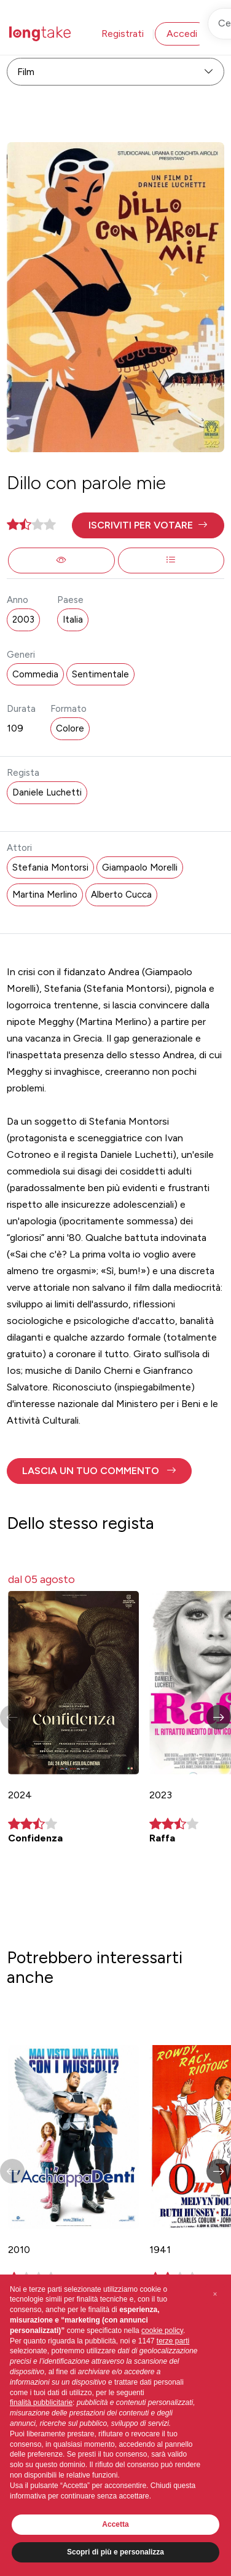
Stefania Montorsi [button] (50, 867)
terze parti (173, 2341)
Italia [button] (73, 619)
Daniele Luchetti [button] (47, 792)
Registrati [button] (122, 33)
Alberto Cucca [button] (121, 894)
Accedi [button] (181, 33)
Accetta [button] (115, 2524)
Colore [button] (70, 728)
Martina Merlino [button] (44, 894)
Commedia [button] (35, 674)
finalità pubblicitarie (41, 2402)
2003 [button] (23, 619)
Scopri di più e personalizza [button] (115, 2552)
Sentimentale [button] (100, 674)
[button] (148, 525)
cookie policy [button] (162, 2330)
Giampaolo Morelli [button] (140, 867)
